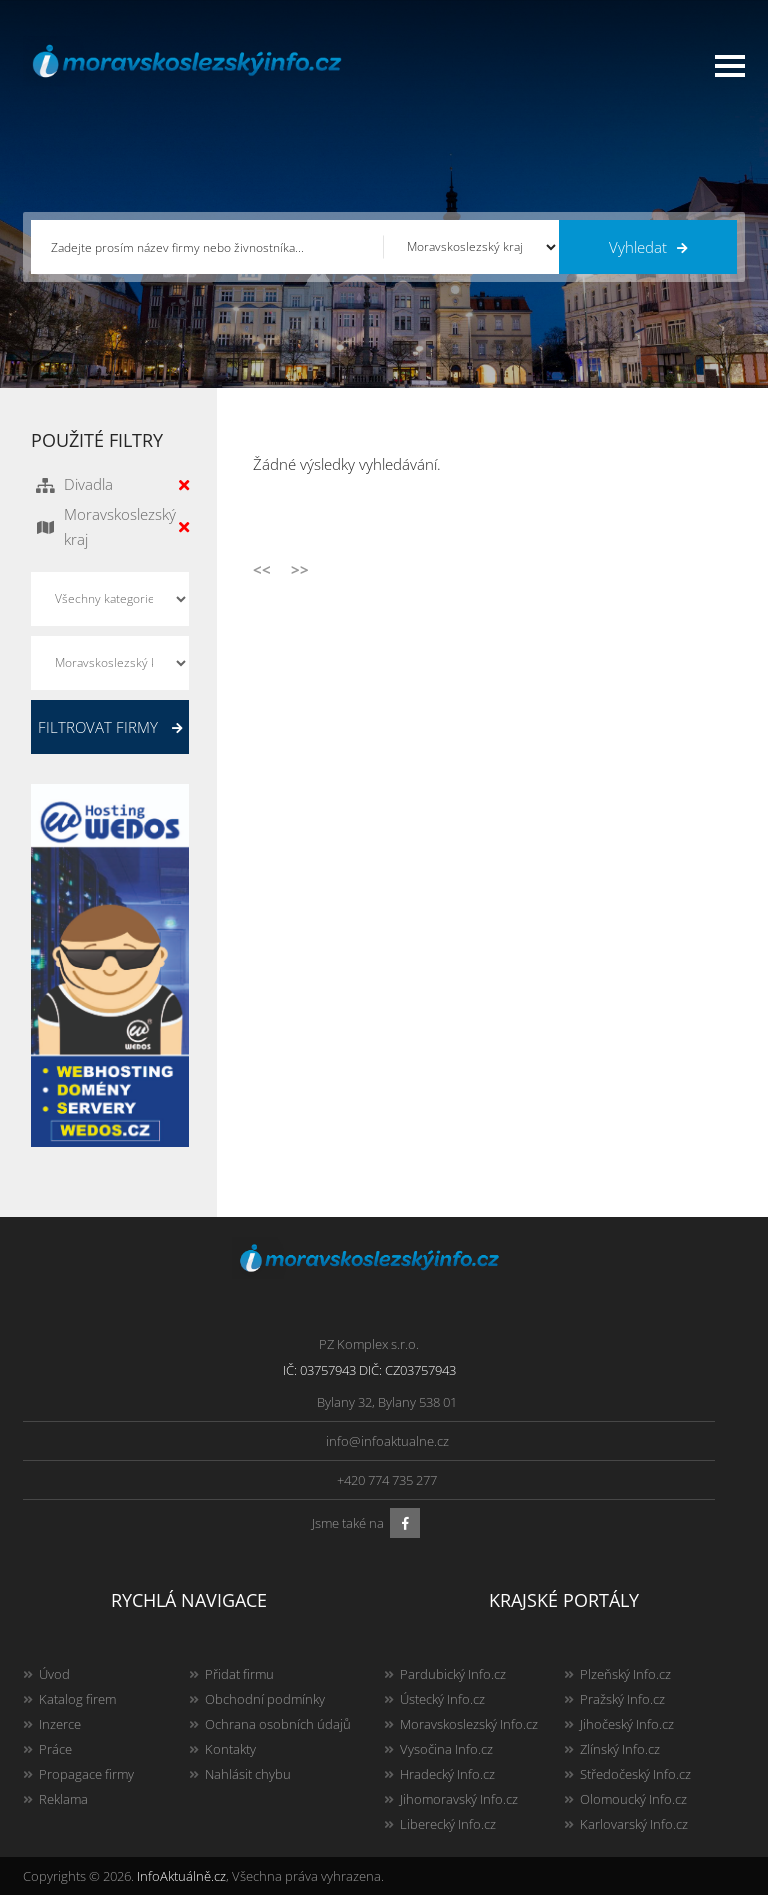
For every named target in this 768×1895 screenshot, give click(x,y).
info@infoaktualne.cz (387, 1441)
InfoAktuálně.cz (181, 1876)
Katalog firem (77, 1699)
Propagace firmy (86, 1774)
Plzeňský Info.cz (625, 1674)
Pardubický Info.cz (453, 1674)
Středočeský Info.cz (635, 1774)
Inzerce (60, 1724)
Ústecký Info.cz (442, 1699)
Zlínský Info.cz (620, 1749)
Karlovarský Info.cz (634, 1824)
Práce (55, 1749)
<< (262, 569)
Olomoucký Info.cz (633, 1799)
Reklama (63, 1799)
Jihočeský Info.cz (627, 1724)
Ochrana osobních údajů (278, 1724)
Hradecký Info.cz (447, 1774)
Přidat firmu (239, 1674)
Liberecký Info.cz (448, 1824)
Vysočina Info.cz (446, 1749)
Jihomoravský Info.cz (459, 1799)
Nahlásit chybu (248, 1774)
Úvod (54, 1674)
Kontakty (230, 1749)
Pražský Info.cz (622, 1699)
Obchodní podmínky (265, 1699)
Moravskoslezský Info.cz (469, 1724)
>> (300, 569)
